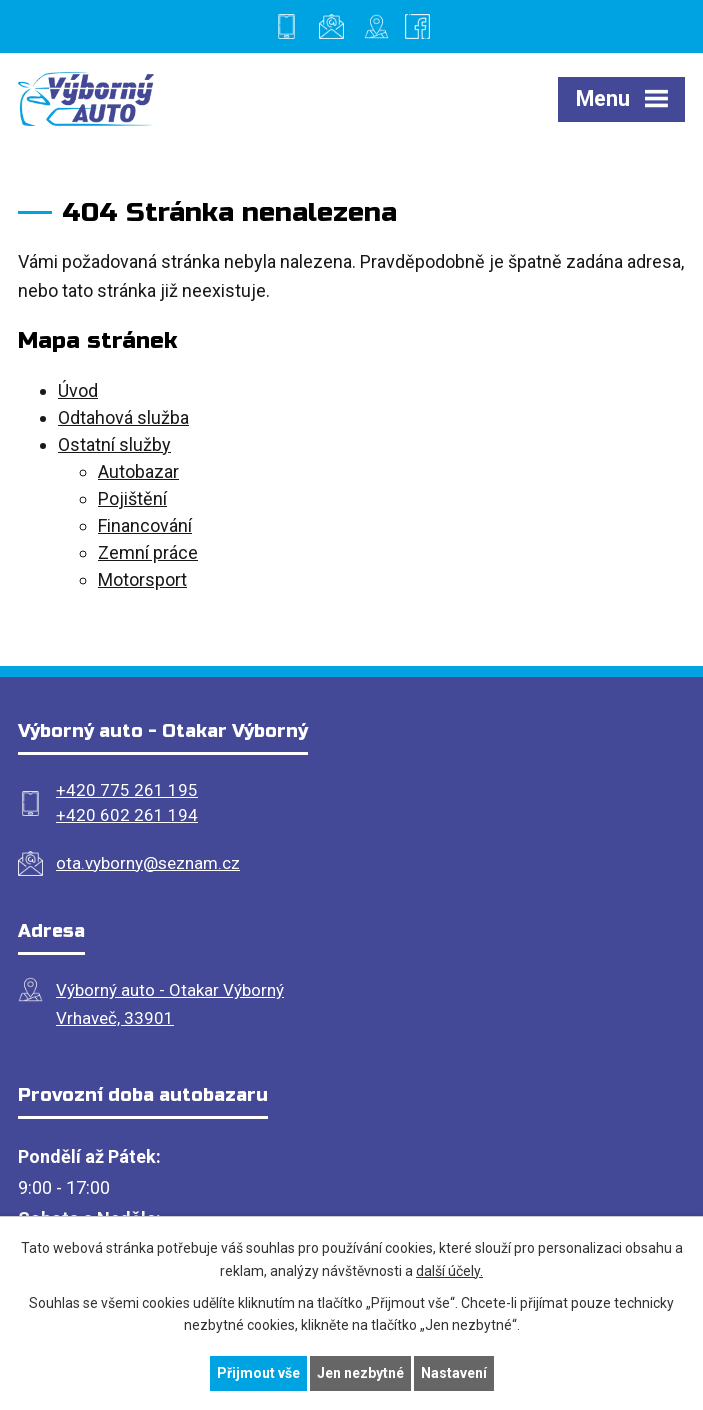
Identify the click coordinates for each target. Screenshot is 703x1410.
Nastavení (454, 1373)
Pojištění (132, 498)
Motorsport (142, 579)
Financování (145, 525)
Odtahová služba (123, 417)
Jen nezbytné (360, 1373)
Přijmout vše (258, 1373)
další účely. (449, 1271)
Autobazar (138, 471)
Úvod (78, 390)
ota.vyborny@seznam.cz (148, 863)
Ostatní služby (114, 444)
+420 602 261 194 (127, 815)
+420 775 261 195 (127, 790)
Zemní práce (148, 552)
